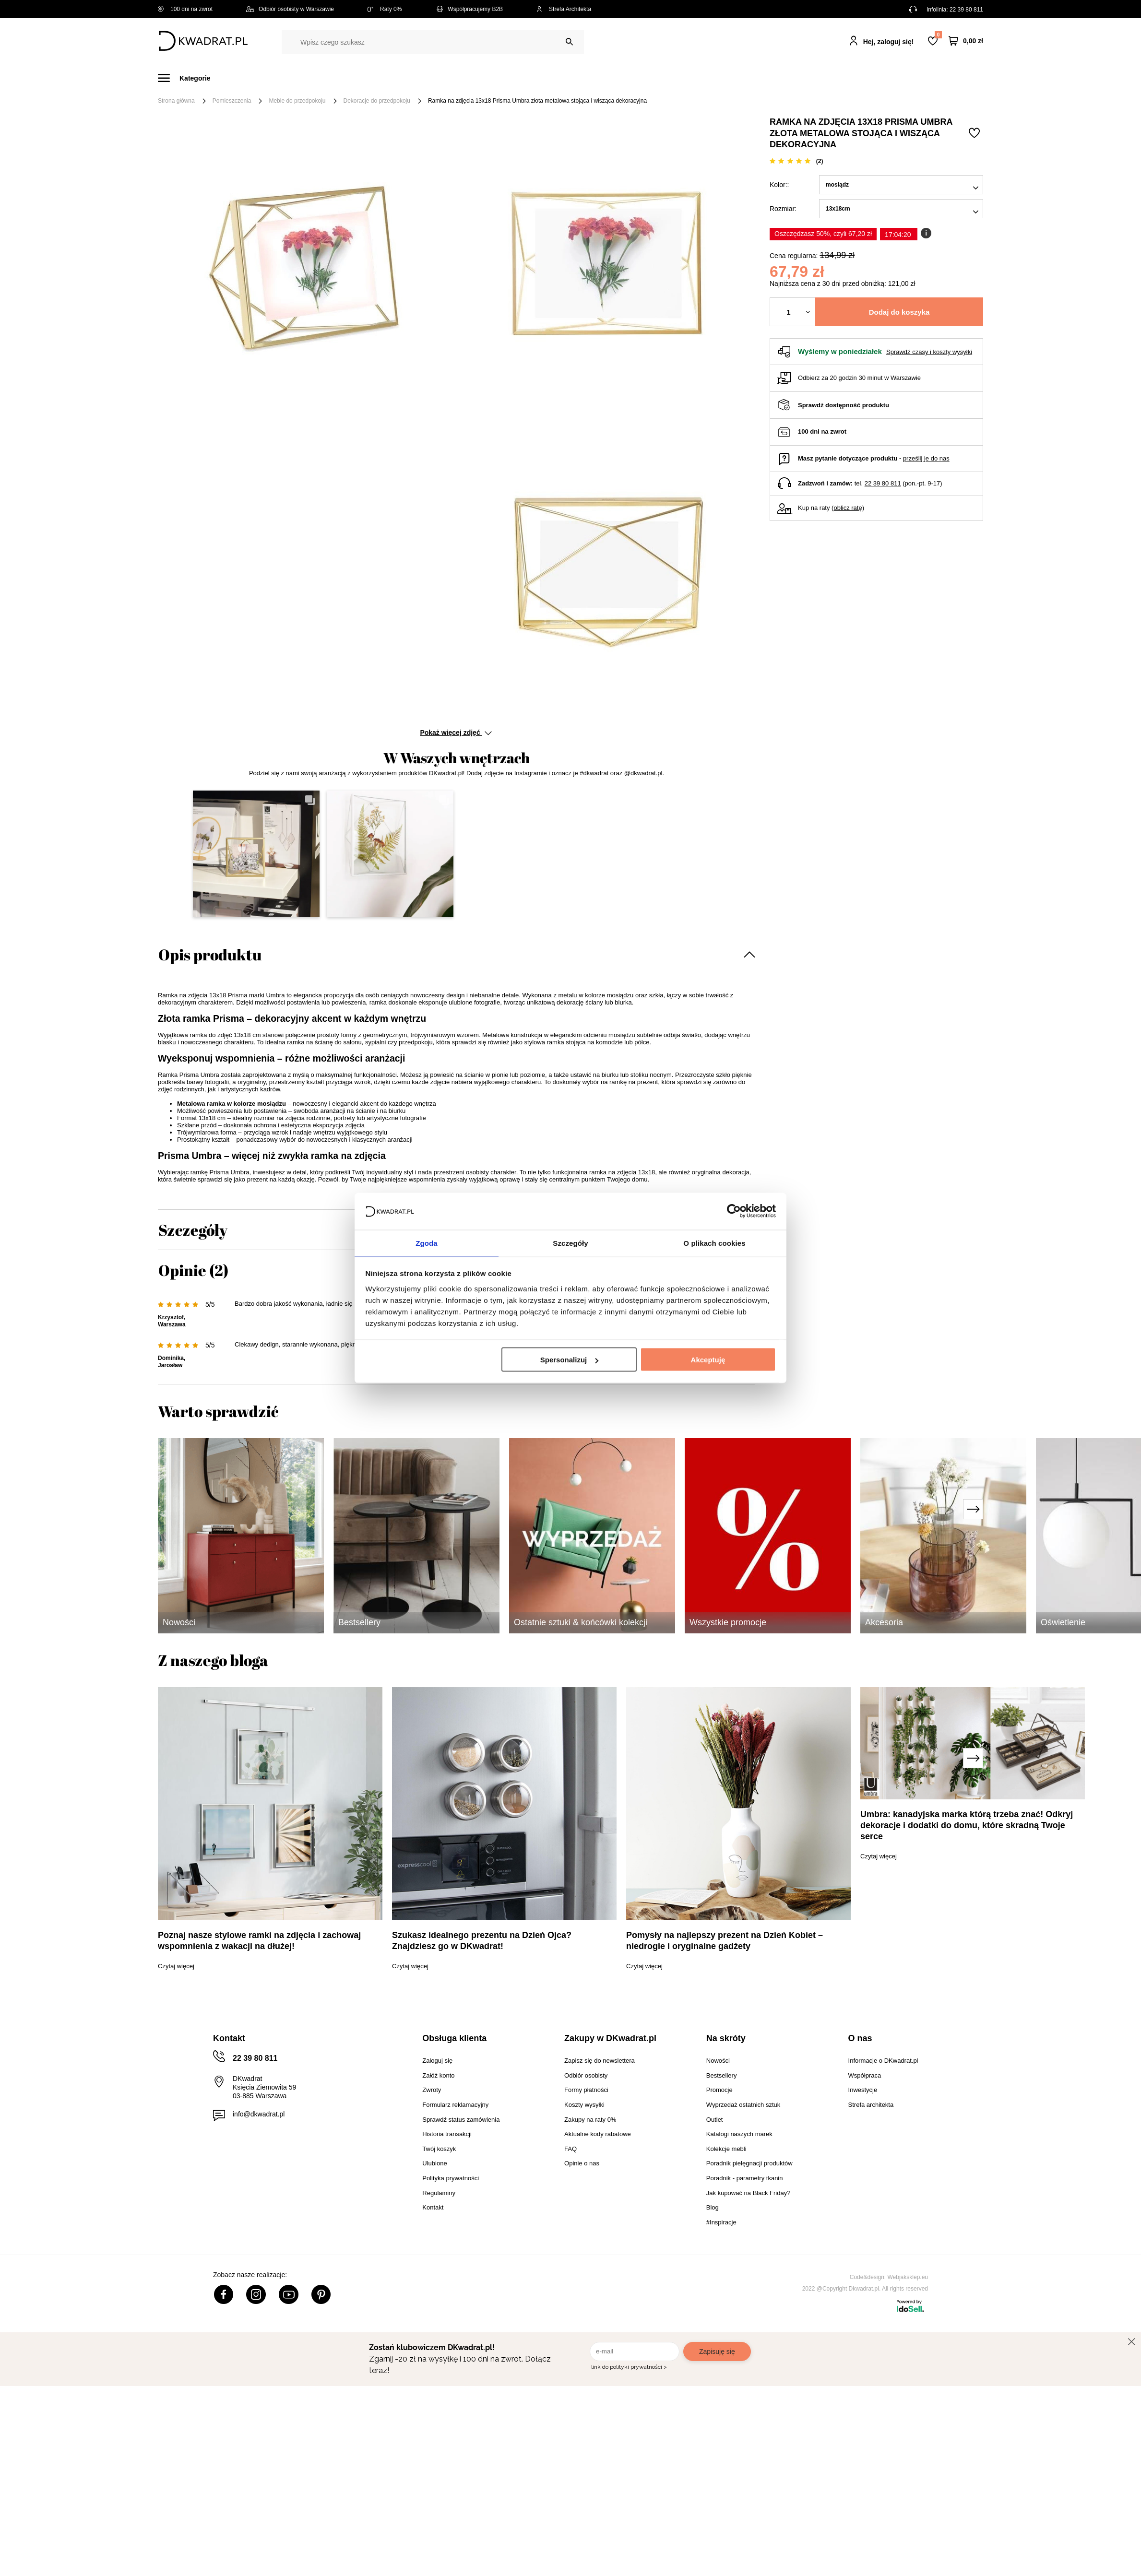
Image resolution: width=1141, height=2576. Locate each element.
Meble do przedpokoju (297, 100)
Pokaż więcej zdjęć (455, 732)
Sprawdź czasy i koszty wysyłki (929, 351)
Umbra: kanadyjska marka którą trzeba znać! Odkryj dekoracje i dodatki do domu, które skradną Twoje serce (966, 1825)
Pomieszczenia (232, 100)
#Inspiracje (823, 78)
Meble (232, 78)
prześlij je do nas (926, 458)
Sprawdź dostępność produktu (843, 405)
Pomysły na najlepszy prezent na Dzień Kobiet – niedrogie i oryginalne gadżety (724, 1940)
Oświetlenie (673, 78)
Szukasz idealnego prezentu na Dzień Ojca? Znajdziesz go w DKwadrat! (481, 1940)
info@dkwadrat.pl (259, 2114)
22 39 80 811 (966, 9)
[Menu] (190, 78)
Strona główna (176, 100)
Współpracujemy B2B (469, 9)
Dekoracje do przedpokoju (377, 100)
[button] (256, 854)
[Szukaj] (569, 42)
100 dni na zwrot (185, 9)
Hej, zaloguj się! (888, 42)
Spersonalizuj (569, 1360)
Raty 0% (385, 9)
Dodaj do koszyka (899, 312)
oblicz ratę (847, 507)
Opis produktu (209, 954)
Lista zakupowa (938, 34)
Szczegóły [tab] (570, 1242)
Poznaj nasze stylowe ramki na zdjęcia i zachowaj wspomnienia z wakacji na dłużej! (259, 1940)
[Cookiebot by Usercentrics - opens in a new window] (734, 1211)
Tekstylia (619, 78)
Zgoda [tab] (427, 1242)
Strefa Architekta (563, 9)
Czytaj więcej (176, 1966)
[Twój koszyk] (966, 41)
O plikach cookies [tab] (714, 1242)
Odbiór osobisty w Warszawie (290, 9)
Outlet (723, 78)
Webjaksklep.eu (908, 2277)
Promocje (768, 78)
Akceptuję (708, 1360)
